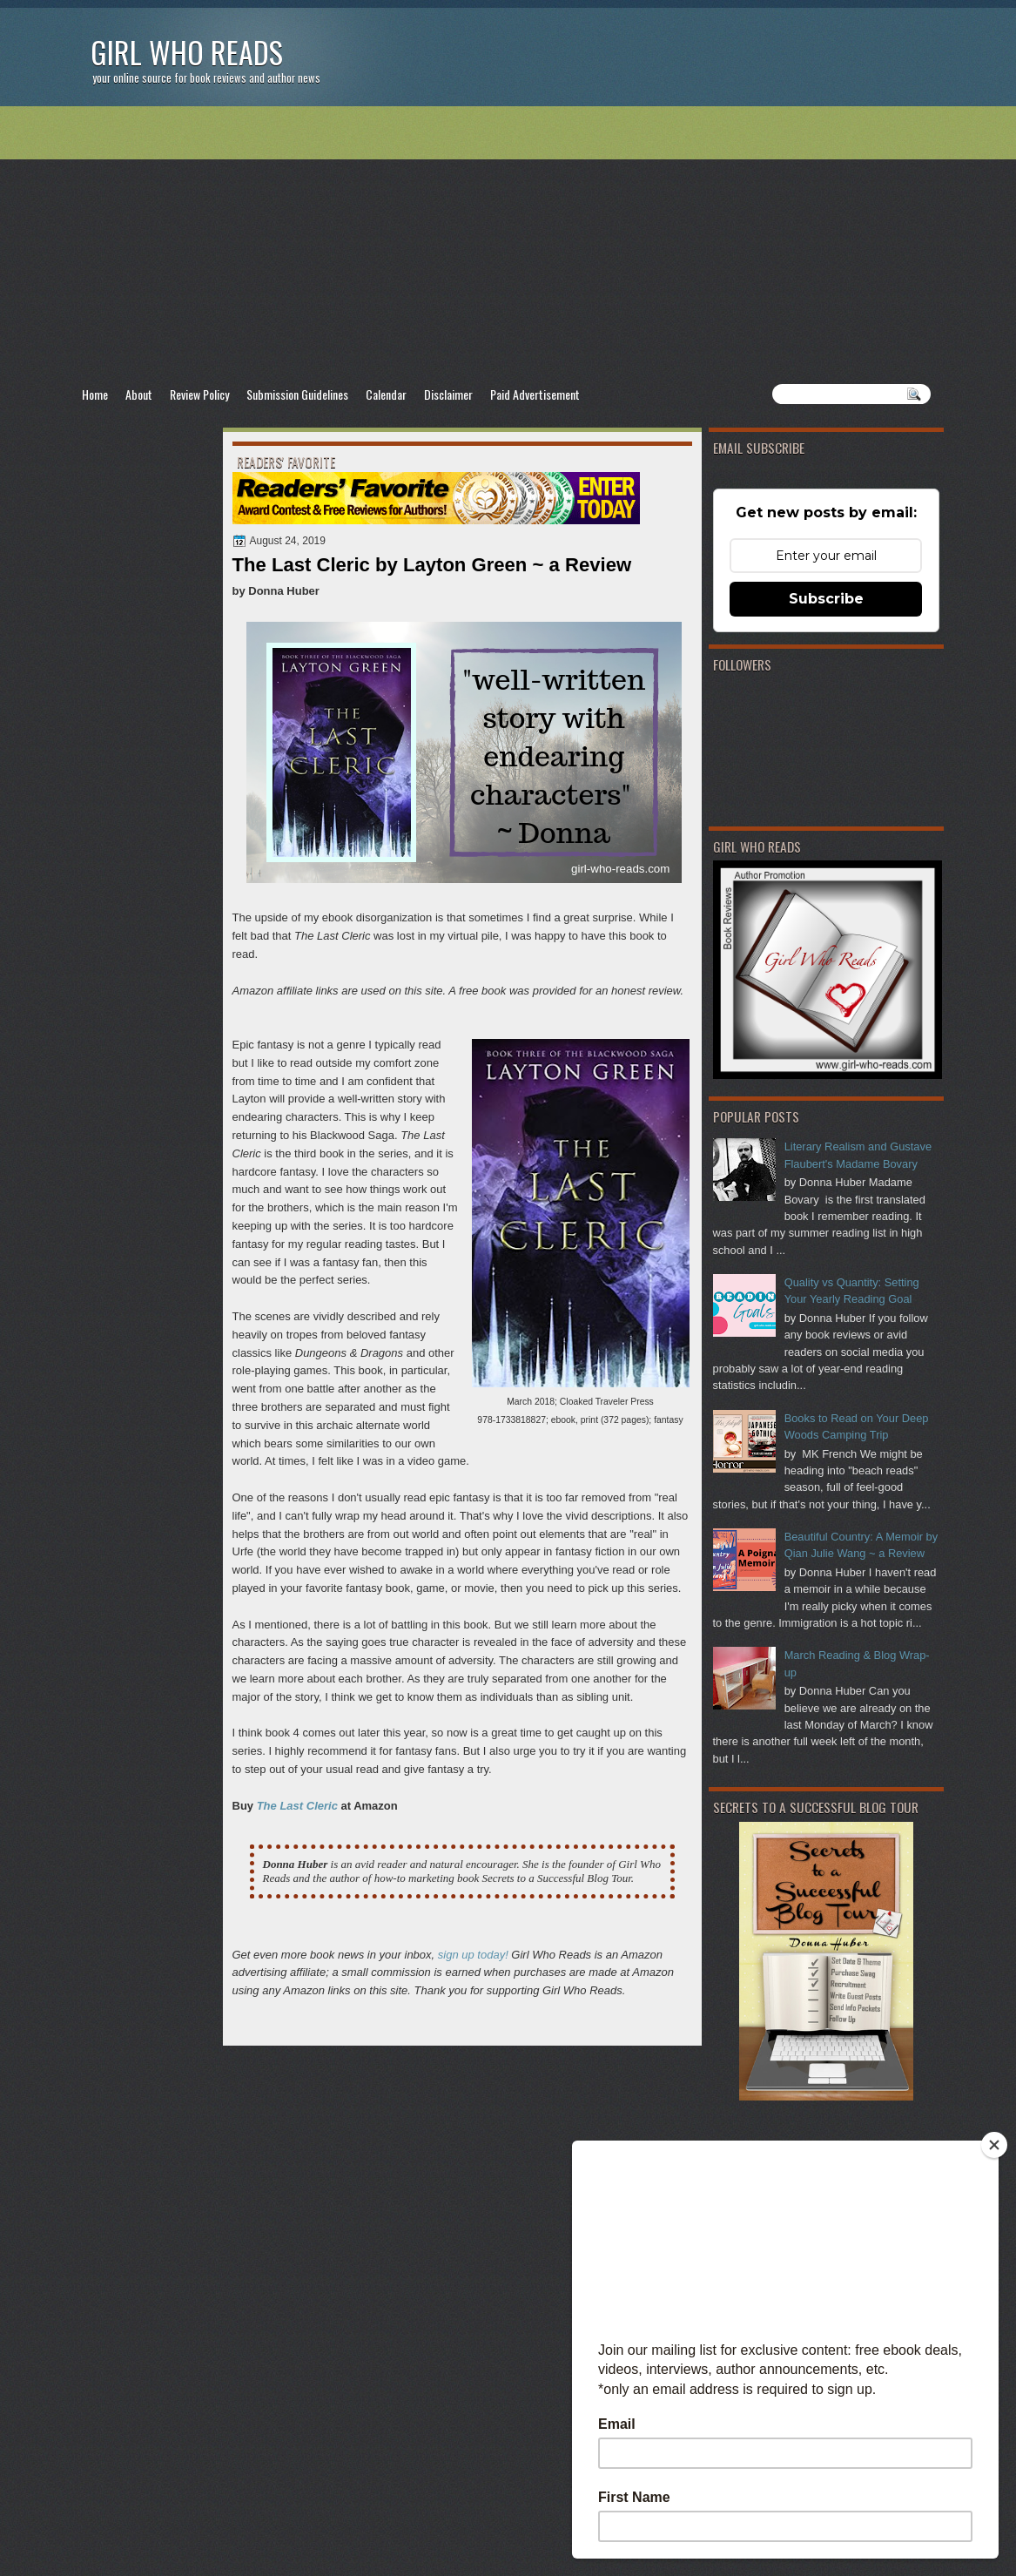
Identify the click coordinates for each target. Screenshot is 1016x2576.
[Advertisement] (508, 245)
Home (95, 394)
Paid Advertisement (535, 394)
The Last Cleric (297, 1805)
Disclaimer (448, 394)
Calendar (386, 394)
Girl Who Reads (187, 52)
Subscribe (826, 598)
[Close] (994, 2145)
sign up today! (473, 1954)
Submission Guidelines (297, 394)
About (138, 394)
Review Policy (199, 394)
